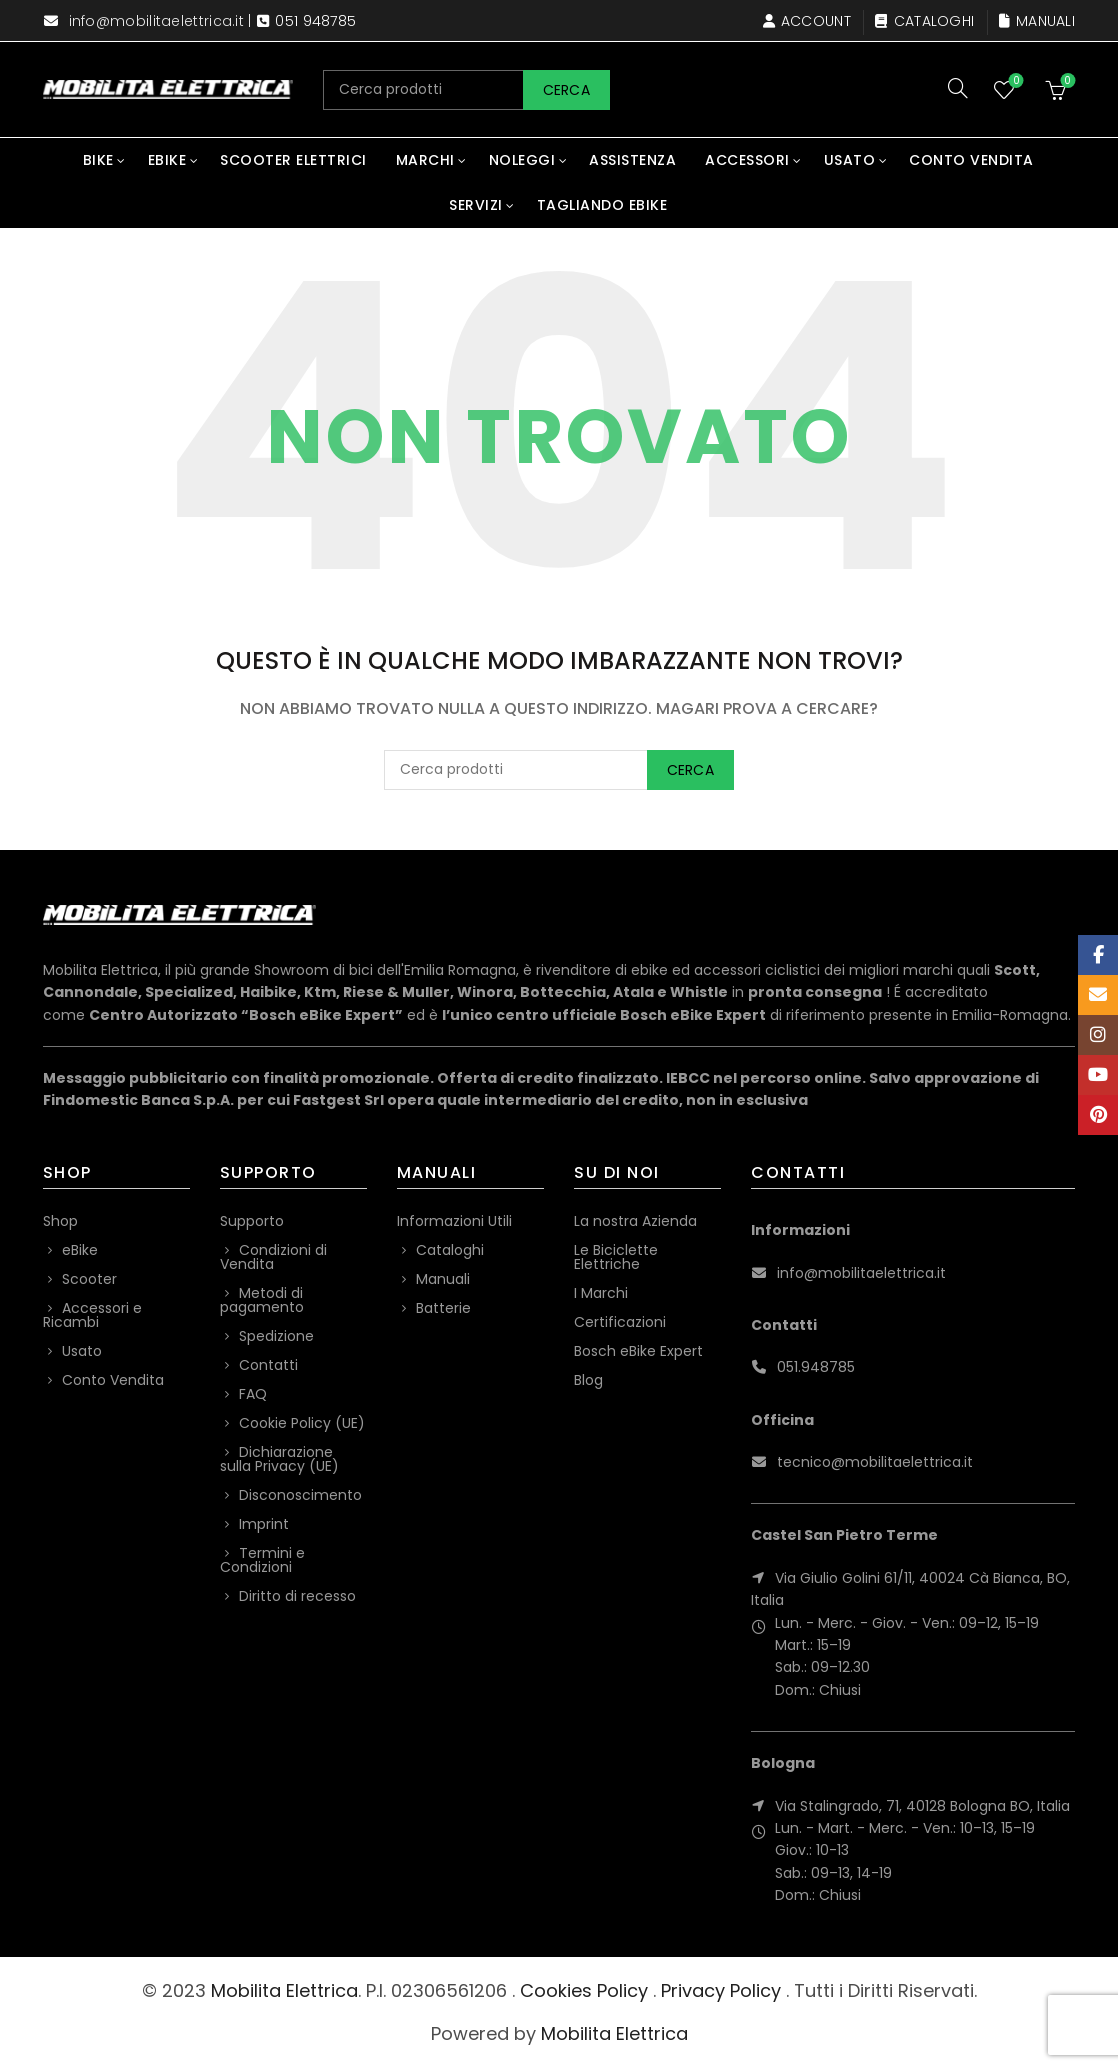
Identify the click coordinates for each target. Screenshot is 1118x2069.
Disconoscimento (300, 1495)
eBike (167, 160)
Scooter (89, 1279)
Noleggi (522, 160)
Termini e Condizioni (262, 1560)
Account (806, 21)
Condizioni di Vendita (273, 1257)
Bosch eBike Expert (638, 1351)
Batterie (443, 1308)
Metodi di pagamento (262, 1300)
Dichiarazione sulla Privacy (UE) (279, 1459)
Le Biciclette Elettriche (616, 1257)
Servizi (476, 205)
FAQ (253, 1394)
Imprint (264, 1524)
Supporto (252, 1221)
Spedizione (276, 1336)
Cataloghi (924, 21)
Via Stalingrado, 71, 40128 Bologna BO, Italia (922, 1806)
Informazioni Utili (454, 1221)
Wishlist (1014, 81)
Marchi (425, 160)
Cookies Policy (584, 1990)
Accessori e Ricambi (92, 1315)
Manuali (1036, 21)
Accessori (747, 160)
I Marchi (601, 1293)
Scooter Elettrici (293, 160)
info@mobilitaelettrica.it (157, 21)
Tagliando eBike (602, 205)
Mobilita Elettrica (284, 1990)
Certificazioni (620, 1322)
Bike (98, 160)
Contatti (268, 1365)
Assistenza (632, 160)
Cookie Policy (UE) (302, 1423)
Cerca (567, 90)
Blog (588, 1380)
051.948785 (816, 1367)
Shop (60, 1221)
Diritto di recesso (297, 1596)
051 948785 (315, 21)
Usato (850, 160)
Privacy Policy (721, 1990)
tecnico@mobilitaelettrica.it (875, 1462)
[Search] (958, 88)
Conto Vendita (971, 160)
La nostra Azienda (635, 1221)
